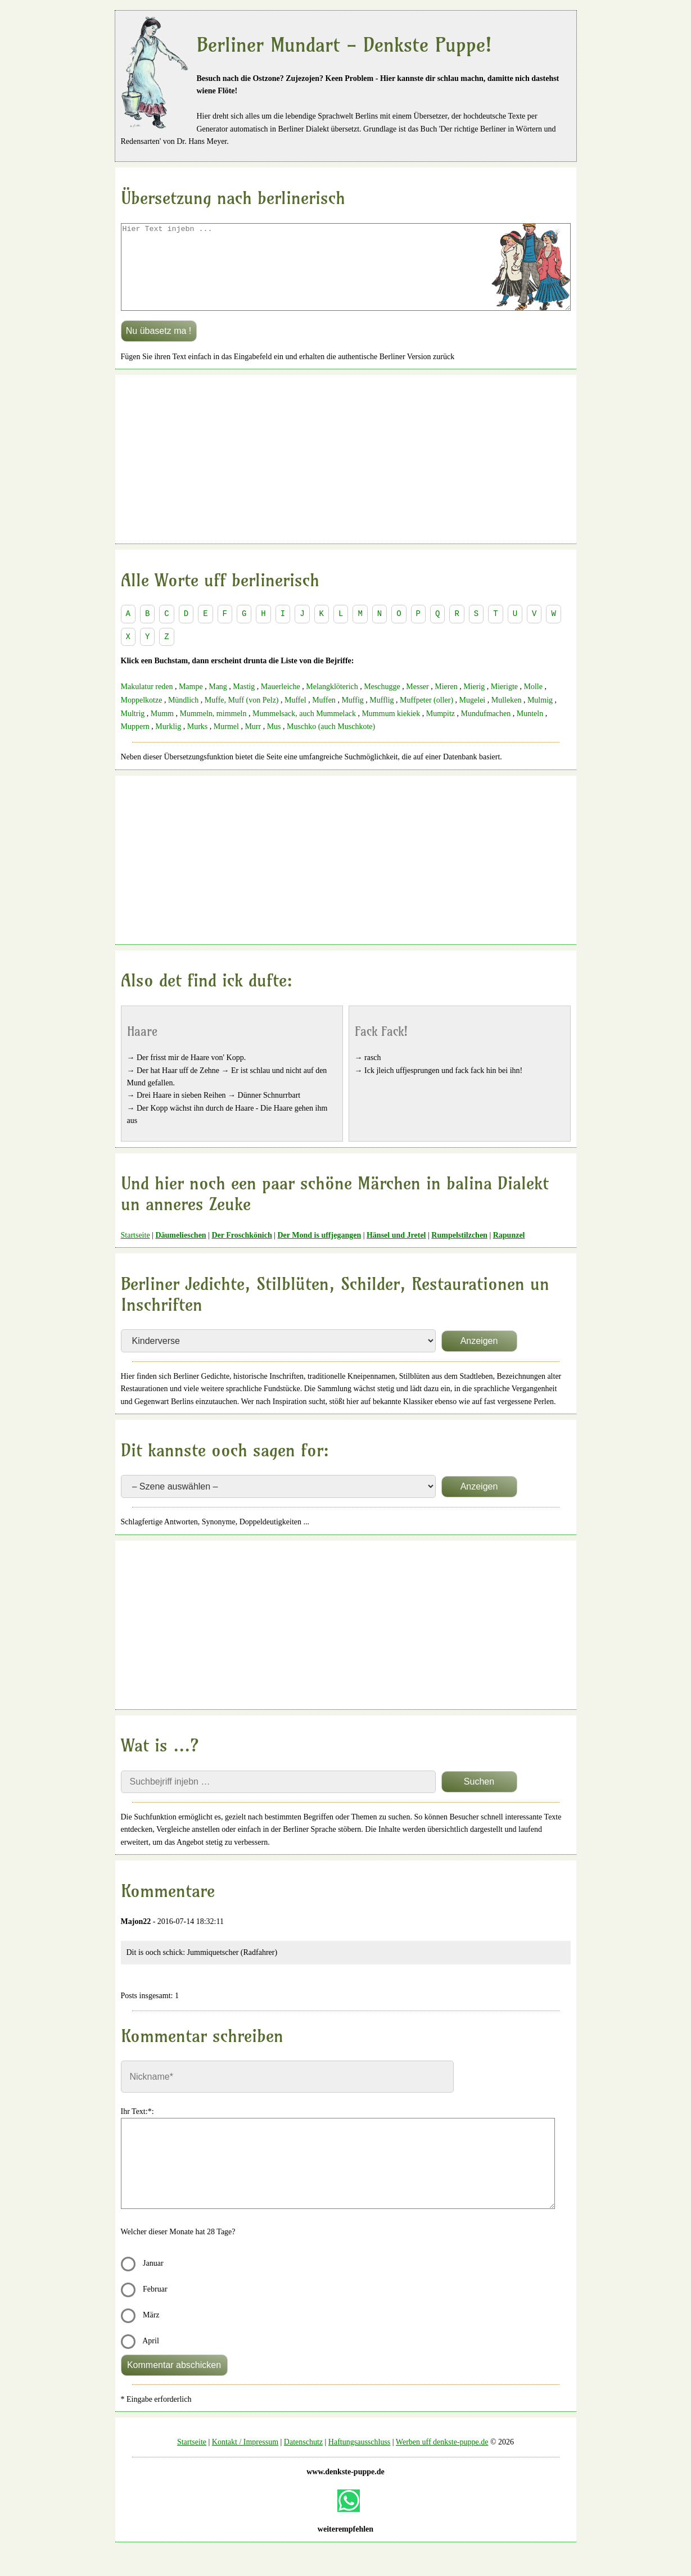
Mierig (474, 703)
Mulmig (540, 717)
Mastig (244, 703)
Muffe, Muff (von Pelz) (242, 717)
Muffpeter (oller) (426, 717)
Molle (533, 703)
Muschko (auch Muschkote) (331, 743)
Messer (417, 703)
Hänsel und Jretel (396, 1252)
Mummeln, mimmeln (213, 730)
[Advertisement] (346, 476)
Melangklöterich (332, 703)
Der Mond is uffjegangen (319, 1252)
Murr (253, 743)
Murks (197, 743)
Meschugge (382, 703)
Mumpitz (440, 730)
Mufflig (381, 717)
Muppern (135, 743)
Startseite (135, 1252)
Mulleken (506, 717)
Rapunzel (509, 1252)
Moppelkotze (141, 717)
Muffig (352, 717)
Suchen (479, 1798)
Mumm (162, 730)
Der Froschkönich (241, 1252)
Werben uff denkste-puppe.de (442, 2459)
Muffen (324, 717)
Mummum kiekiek (391, 730)
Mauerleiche (280, 703)
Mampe (191, 703)
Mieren (446, 703)
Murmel (226, 743)
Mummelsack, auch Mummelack (304, 730)
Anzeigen (479, 1357)
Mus (274, 743)
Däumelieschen (180, 1252)
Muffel (295, 717)
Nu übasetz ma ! (159, 347)
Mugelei (472, 717)
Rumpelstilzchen (459, 1252)
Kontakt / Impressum (245, 2459)
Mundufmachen (486, 730)
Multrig (133, 730)
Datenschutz (303, 2459)
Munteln (530, 730)
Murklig (168, 743)
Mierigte (504, 703)
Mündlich (183, 717)
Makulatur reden (147, 703)
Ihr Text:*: (137, 2128)
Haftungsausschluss (359, 2459)
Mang (218, 703)
